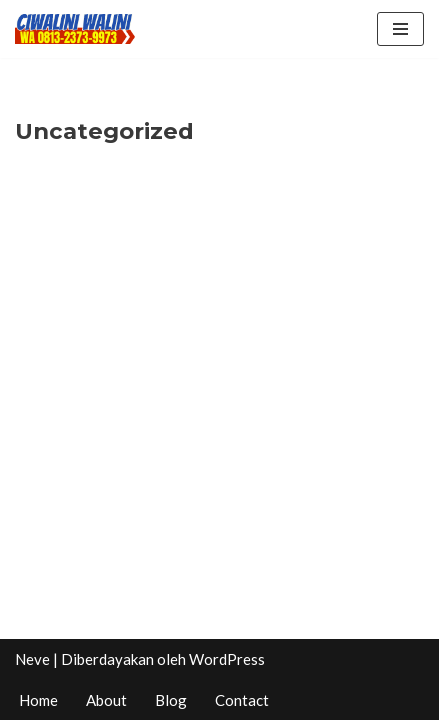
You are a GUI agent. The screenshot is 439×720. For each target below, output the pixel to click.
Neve (32, 659)
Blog (171, 700)
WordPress (227, 659)
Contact (242, 700)
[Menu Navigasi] (400, 29)
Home (38, 700)
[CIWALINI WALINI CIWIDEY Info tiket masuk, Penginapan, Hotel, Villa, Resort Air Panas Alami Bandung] (75, 29)
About (106, 700)
